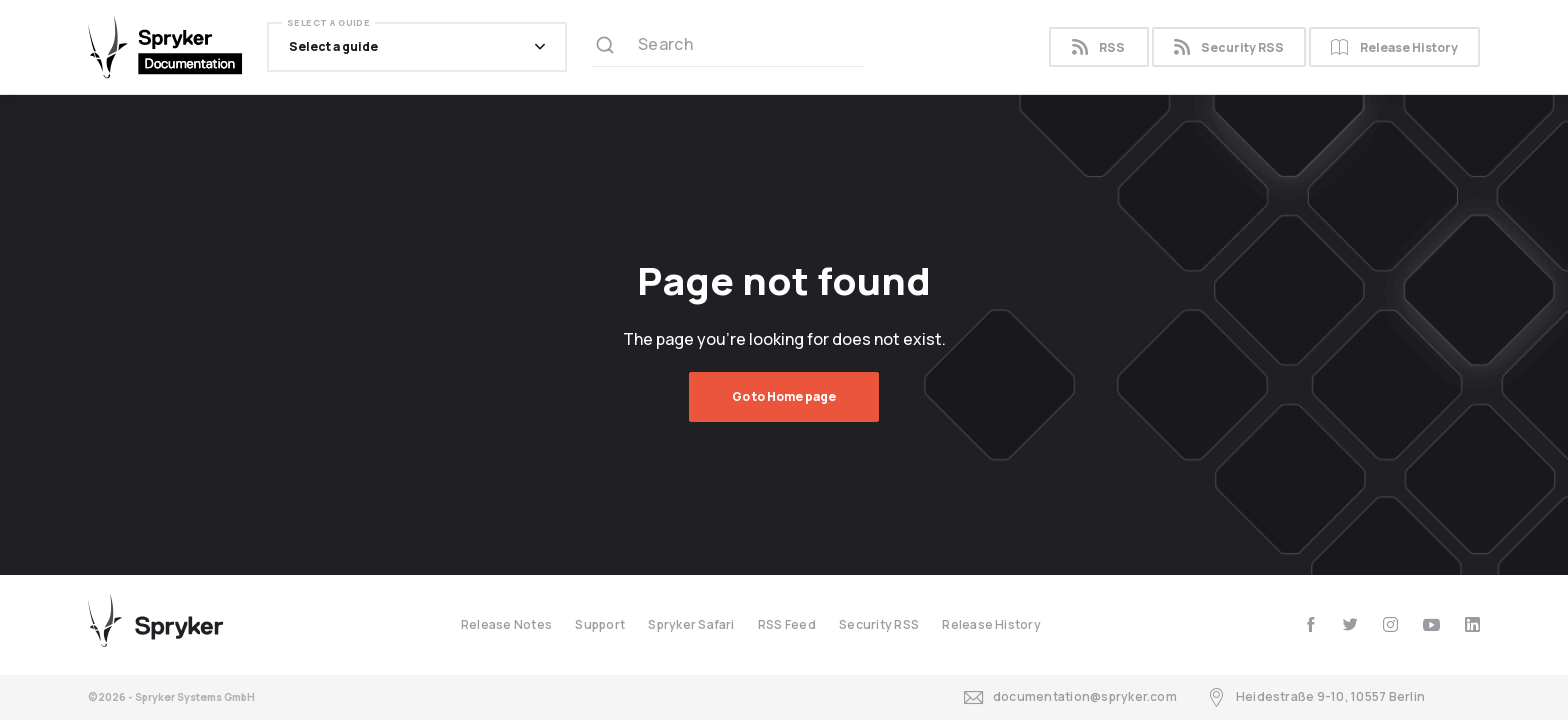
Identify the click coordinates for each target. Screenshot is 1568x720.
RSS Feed (787, 624)
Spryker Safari (691, 624)
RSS (1098, 47)
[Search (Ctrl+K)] (728, 47)
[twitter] (1350, 624)
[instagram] (1390, 624)
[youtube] (1431, 624)
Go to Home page (784, 396)
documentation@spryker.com (1070, 697)
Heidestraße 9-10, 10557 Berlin (1316, 697)
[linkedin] (1472, 624)
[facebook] (1310, 624)
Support (600, 624)
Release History (1394, 47)
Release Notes (506, 624)
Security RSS (1229, 47)
